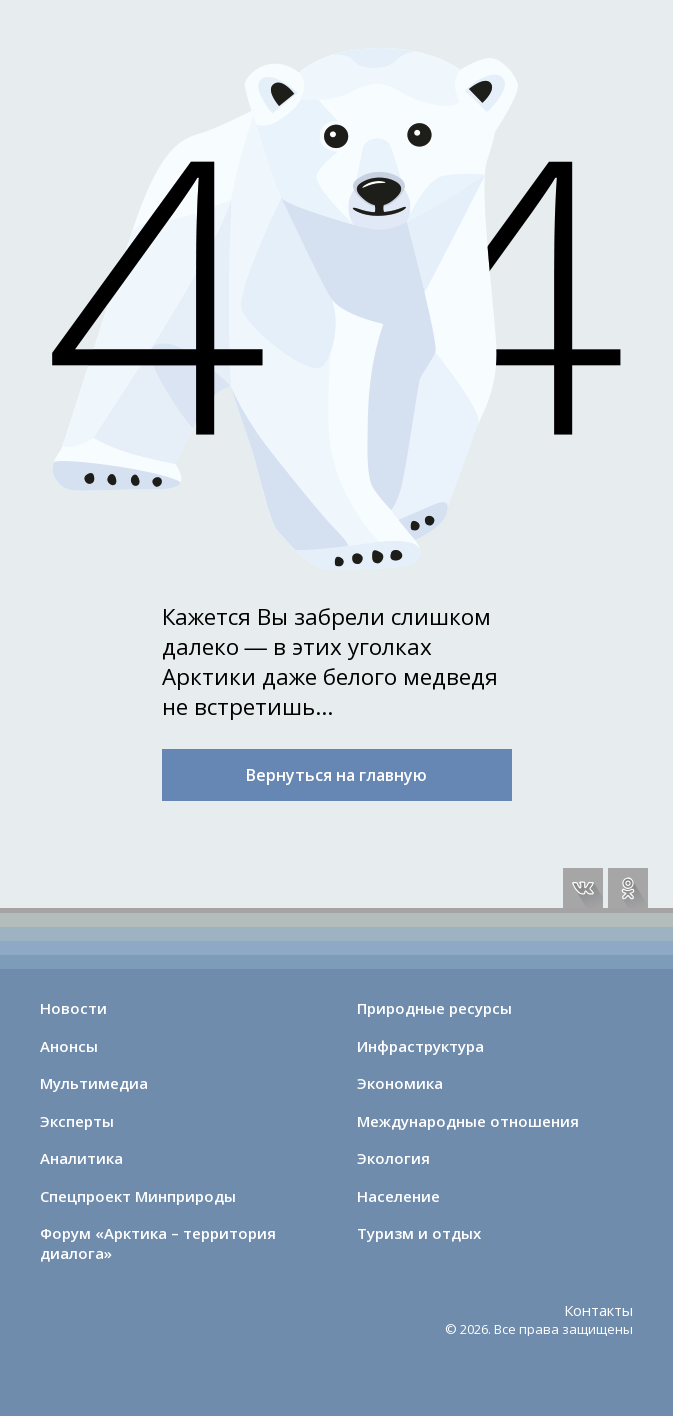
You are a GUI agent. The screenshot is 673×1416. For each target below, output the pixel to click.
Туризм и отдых (419, 1233)
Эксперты (77, 1121)
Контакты (598, 1310)
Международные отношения (468, 1121)
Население (398, 1196)
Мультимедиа (94, 1083)
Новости (73, 1008)
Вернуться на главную (336, 775)
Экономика (400, 1083)
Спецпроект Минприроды (138, 1196)
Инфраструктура (420, 1046)
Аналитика (81, 1158)
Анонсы (69, 1046)
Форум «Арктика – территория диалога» (158, 1243)
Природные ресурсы (434, 1008)
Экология (393, 1158)
